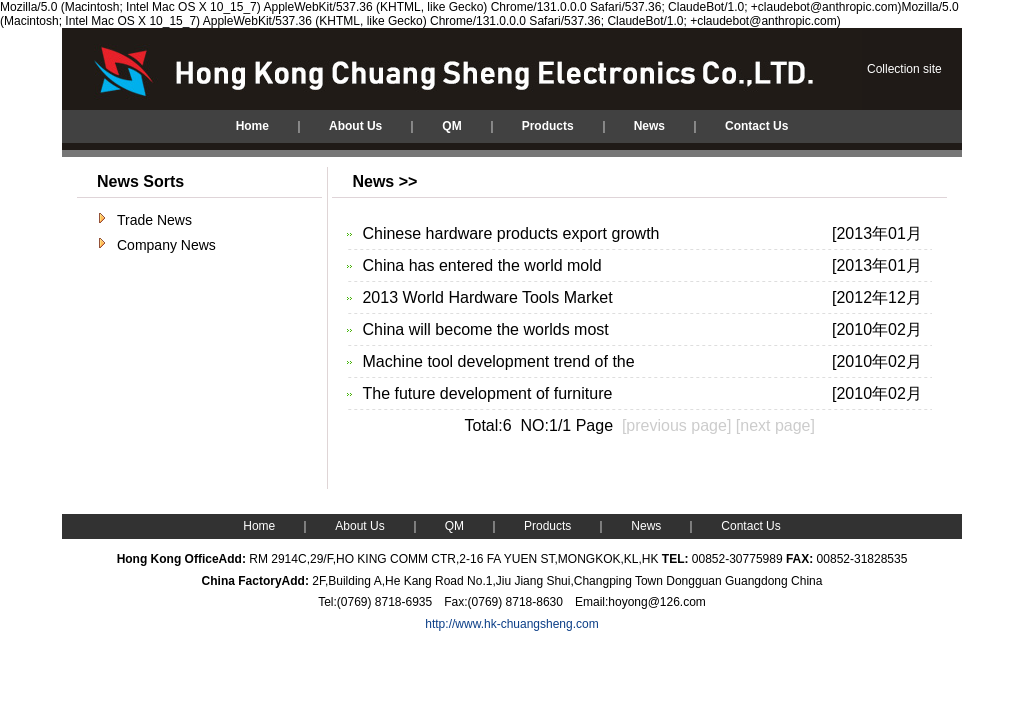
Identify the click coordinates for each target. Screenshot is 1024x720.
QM (454, 526)
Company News (166, 245)
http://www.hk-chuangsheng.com (511, 624)
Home (259, 526)
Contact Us (750, 526)
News (646, 526)
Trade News (154, 220)
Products (547, 526)
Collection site (904, 69)
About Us (359, 526)
